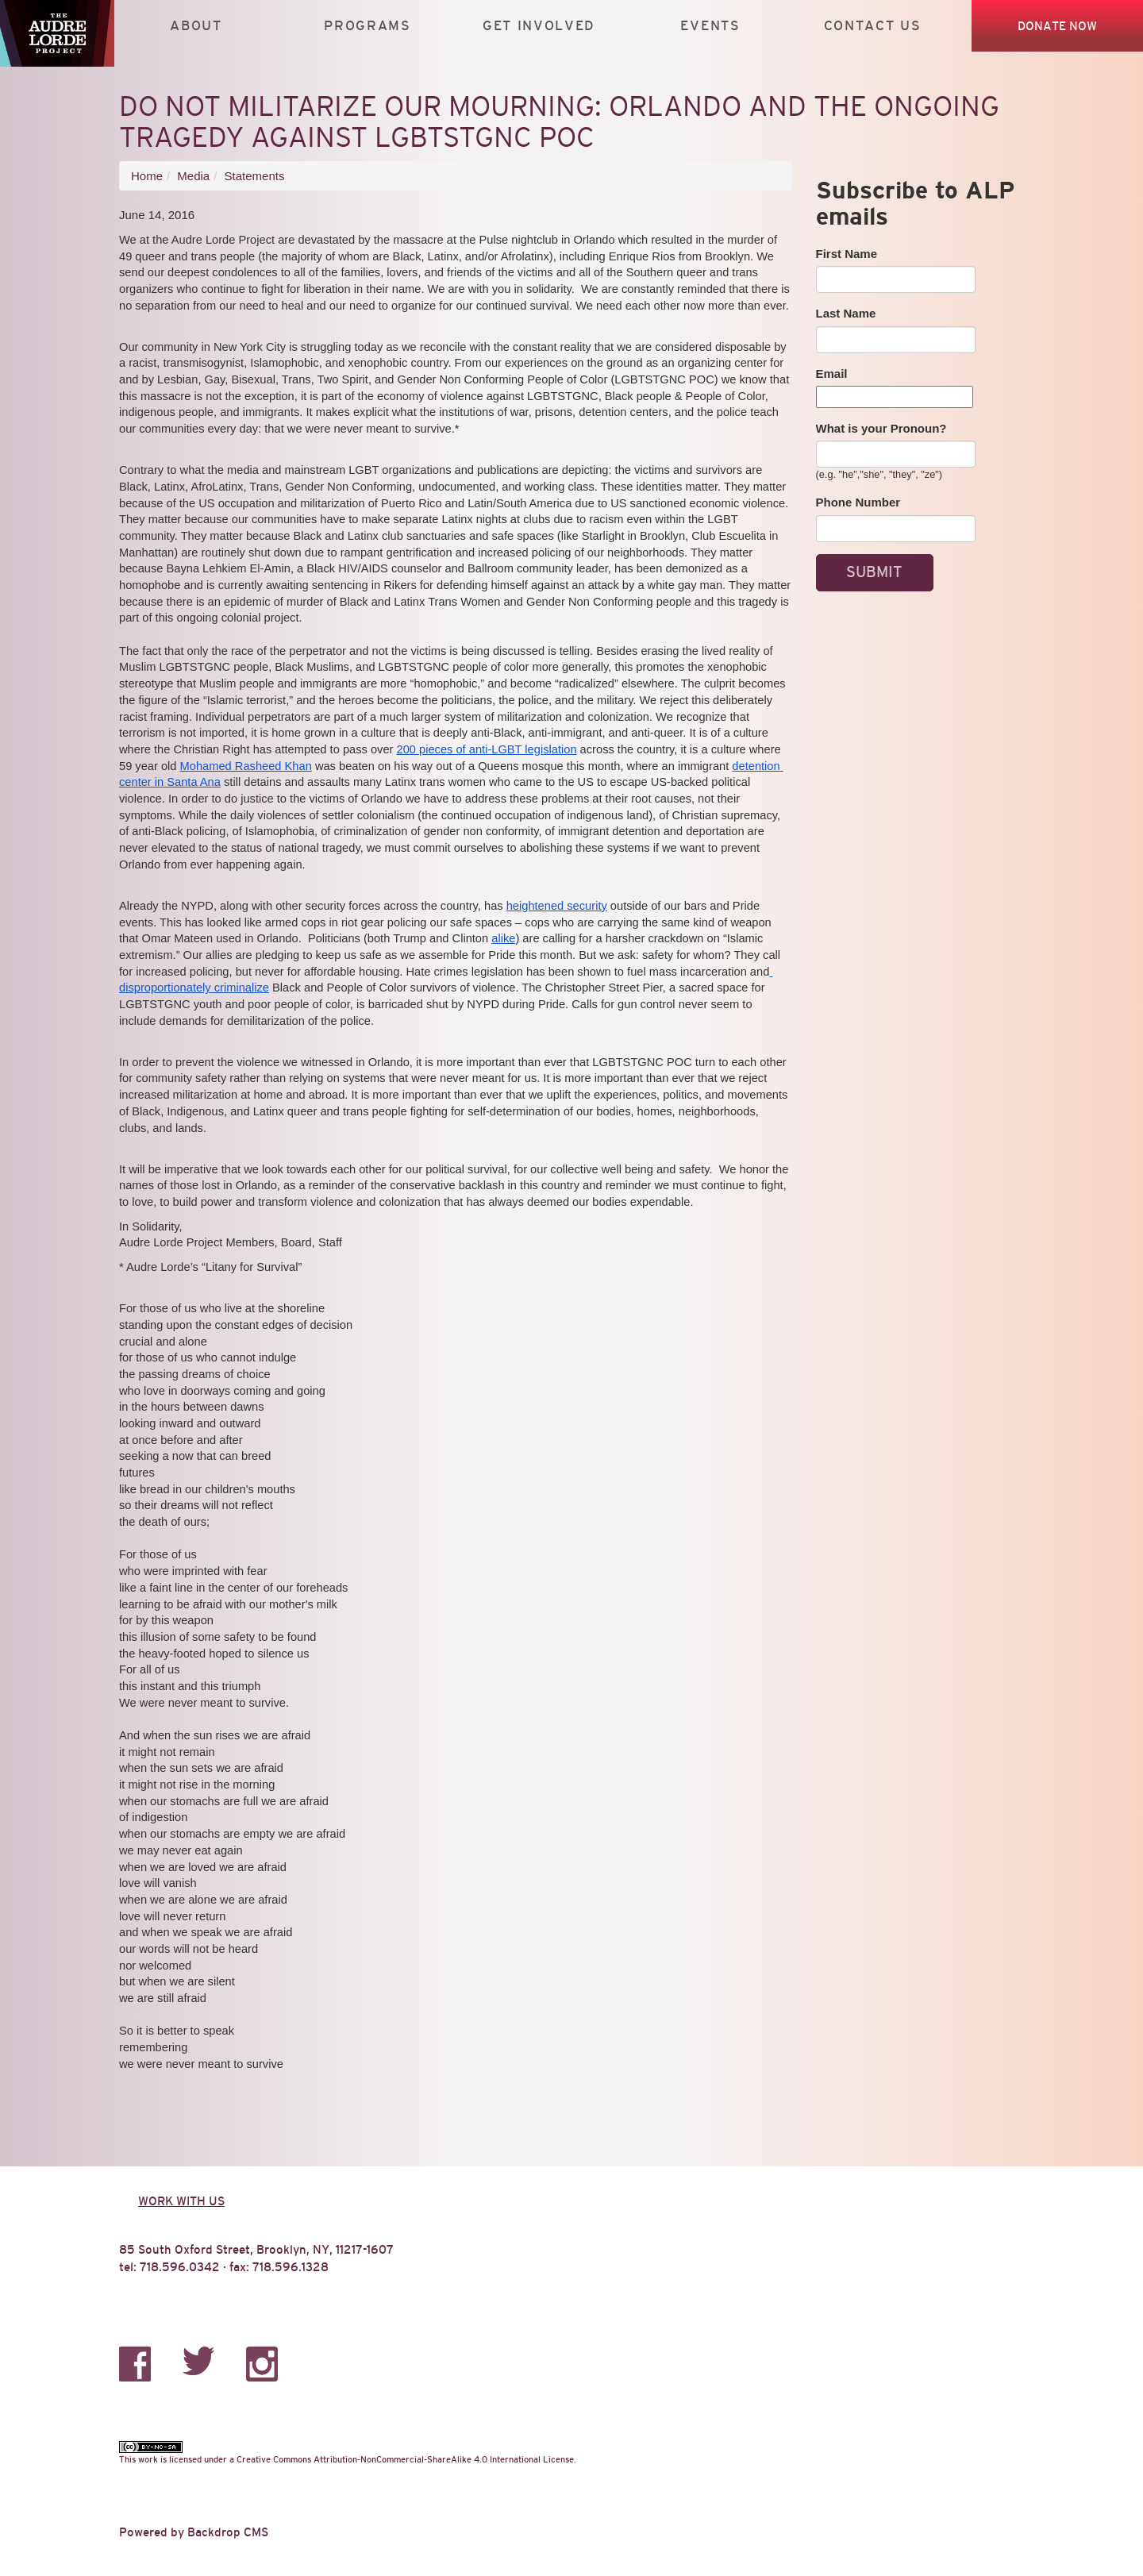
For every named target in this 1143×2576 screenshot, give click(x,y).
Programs (367, 25)
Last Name (846, 313)
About (195, 25)
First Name (847, 253)
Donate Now (1057, 26)
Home (147, 176)
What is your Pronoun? (881, 428)
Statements (255, 176)
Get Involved (539, 25)
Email (832, 373)
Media (193, 176)
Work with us (181, 2201)
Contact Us (873, 25)
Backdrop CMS (227, 2532)
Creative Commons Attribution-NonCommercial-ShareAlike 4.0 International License (405, 2459)
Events (710, 25)
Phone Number (858, 502)
